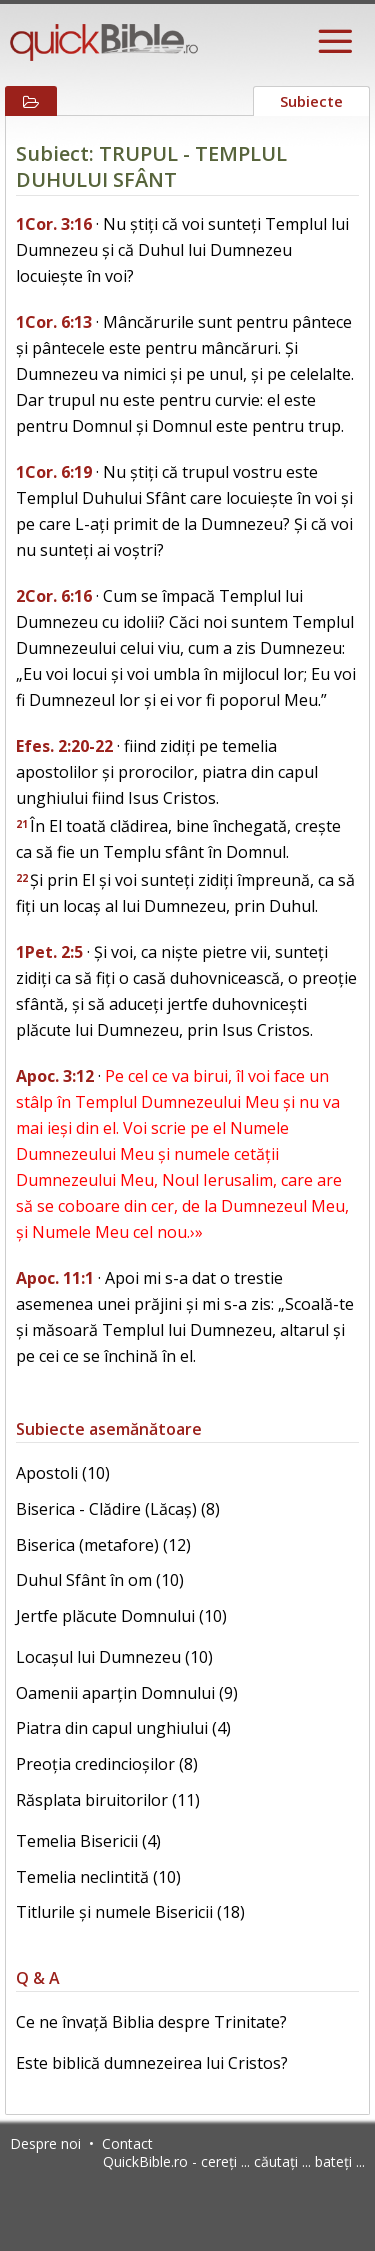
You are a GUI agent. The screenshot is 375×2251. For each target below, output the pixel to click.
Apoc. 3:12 (55, 1076)
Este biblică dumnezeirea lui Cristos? (152, 2063)
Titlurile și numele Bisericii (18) (130, 1912)
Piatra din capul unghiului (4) (123, 1728)
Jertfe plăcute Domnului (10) (121, 1616)
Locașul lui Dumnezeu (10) (114, 1657)
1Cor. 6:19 (54, 472)
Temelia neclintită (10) (98, 1877)
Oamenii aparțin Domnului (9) (127, 1693)
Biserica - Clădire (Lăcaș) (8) (118, 1509)
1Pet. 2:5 (49, 952)
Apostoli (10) (63, 1473)
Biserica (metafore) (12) (103, 1545)
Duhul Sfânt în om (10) (100, 1580)
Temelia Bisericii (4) (88, 1841)
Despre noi (45, 2143)
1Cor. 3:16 (54, 224)
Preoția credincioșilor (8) (107, 1764)
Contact (127, 2143)
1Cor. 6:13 (54, 322)
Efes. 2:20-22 (64, 746)
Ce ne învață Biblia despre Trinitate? (151, 2022)
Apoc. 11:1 (55, 1278)
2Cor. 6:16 (54, 596)
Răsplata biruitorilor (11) (108, 1800)
